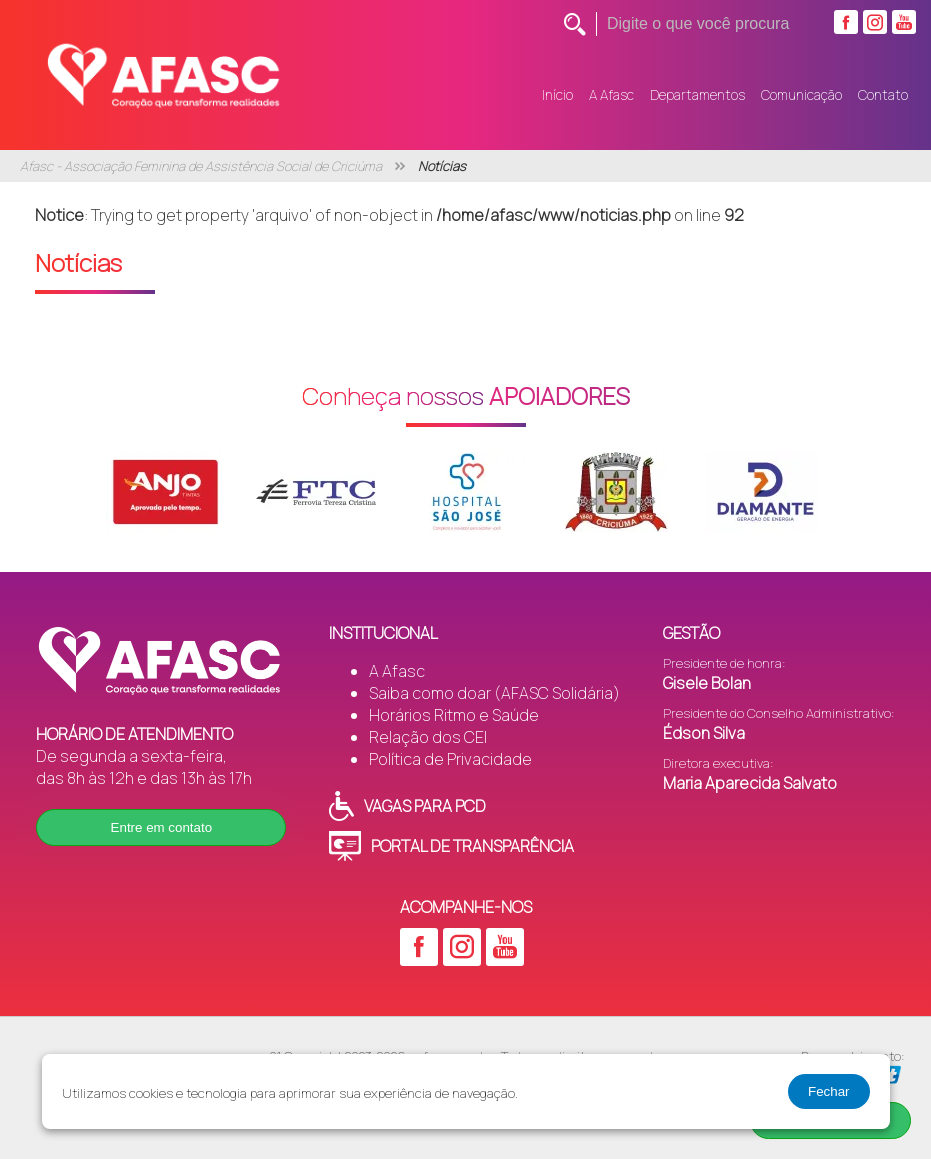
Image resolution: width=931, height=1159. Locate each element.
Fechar (828, 1091)
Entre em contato (162, 827)
